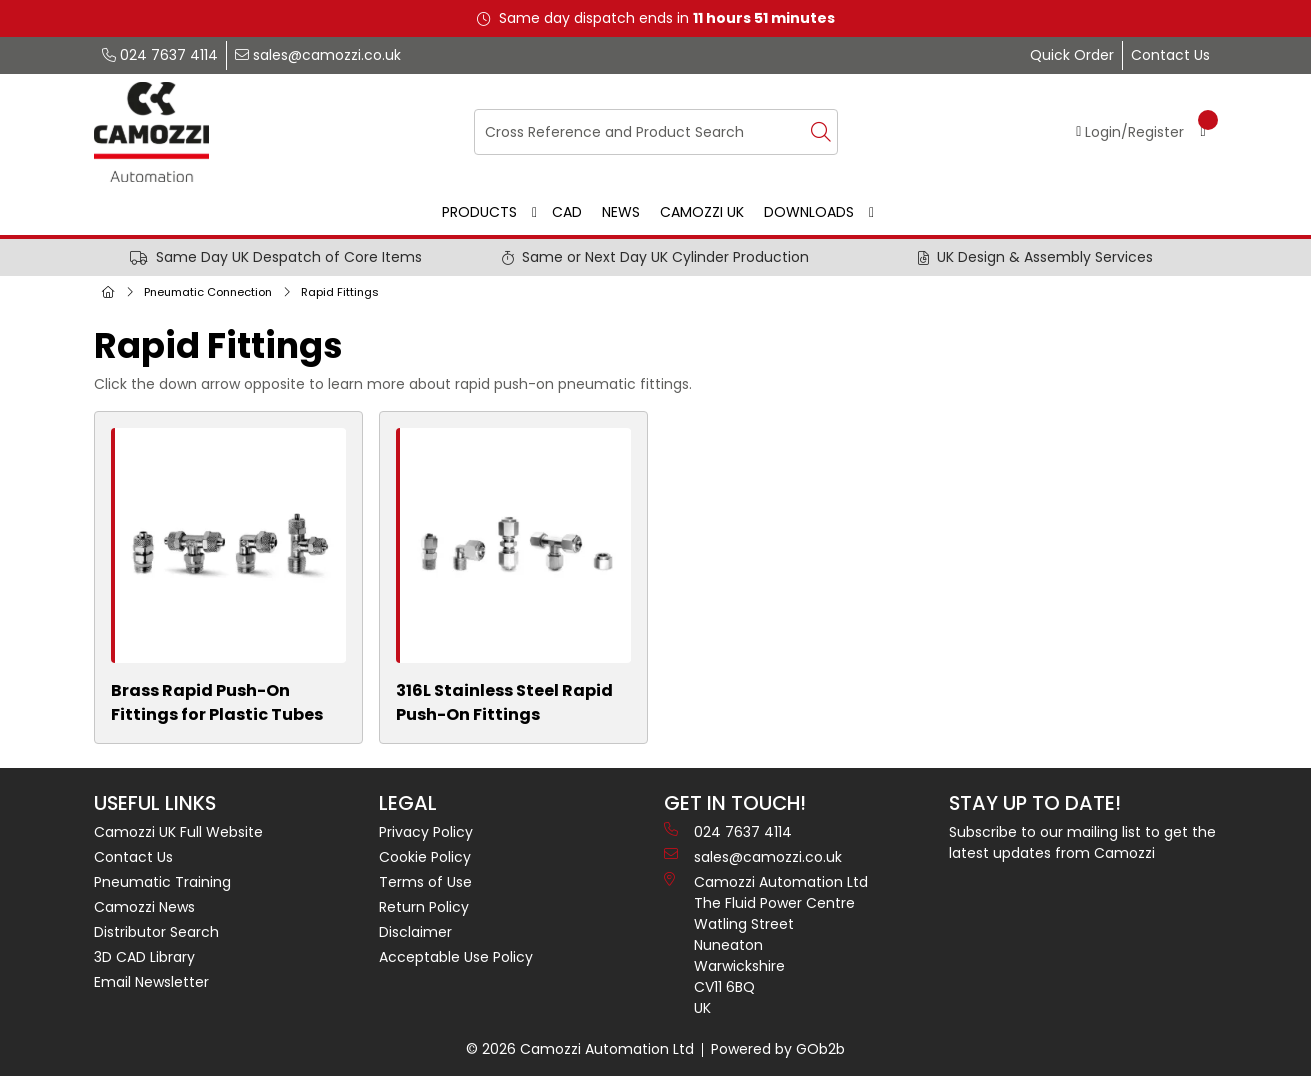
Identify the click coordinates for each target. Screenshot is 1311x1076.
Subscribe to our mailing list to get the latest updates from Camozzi (1082, 842)
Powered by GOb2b (778, 1049)
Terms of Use (425, 882)
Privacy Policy (426, 832)
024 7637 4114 (160, 55)
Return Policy (424, 907)
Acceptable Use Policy (456, 957)
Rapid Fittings (340, 292)
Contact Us (1170, 55)
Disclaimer (415, 932)
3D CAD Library (144, 957)
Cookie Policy (425, 857)
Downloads (809, 212)
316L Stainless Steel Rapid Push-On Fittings (504, 702)
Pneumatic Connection (208, 292)
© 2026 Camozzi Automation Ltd (580, 1049)
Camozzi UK (702, 212)
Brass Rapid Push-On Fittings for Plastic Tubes (217, 702)
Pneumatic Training (162, 882)
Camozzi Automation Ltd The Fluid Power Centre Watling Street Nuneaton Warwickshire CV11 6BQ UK (766, 945)
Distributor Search (156, 932)
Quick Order (1072, 55)
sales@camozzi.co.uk (318, 55)
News (621, 212)
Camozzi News (144, 907)
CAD (567, 212)
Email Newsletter (151, 982)
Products (479, 212)
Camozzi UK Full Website (178, 832)
